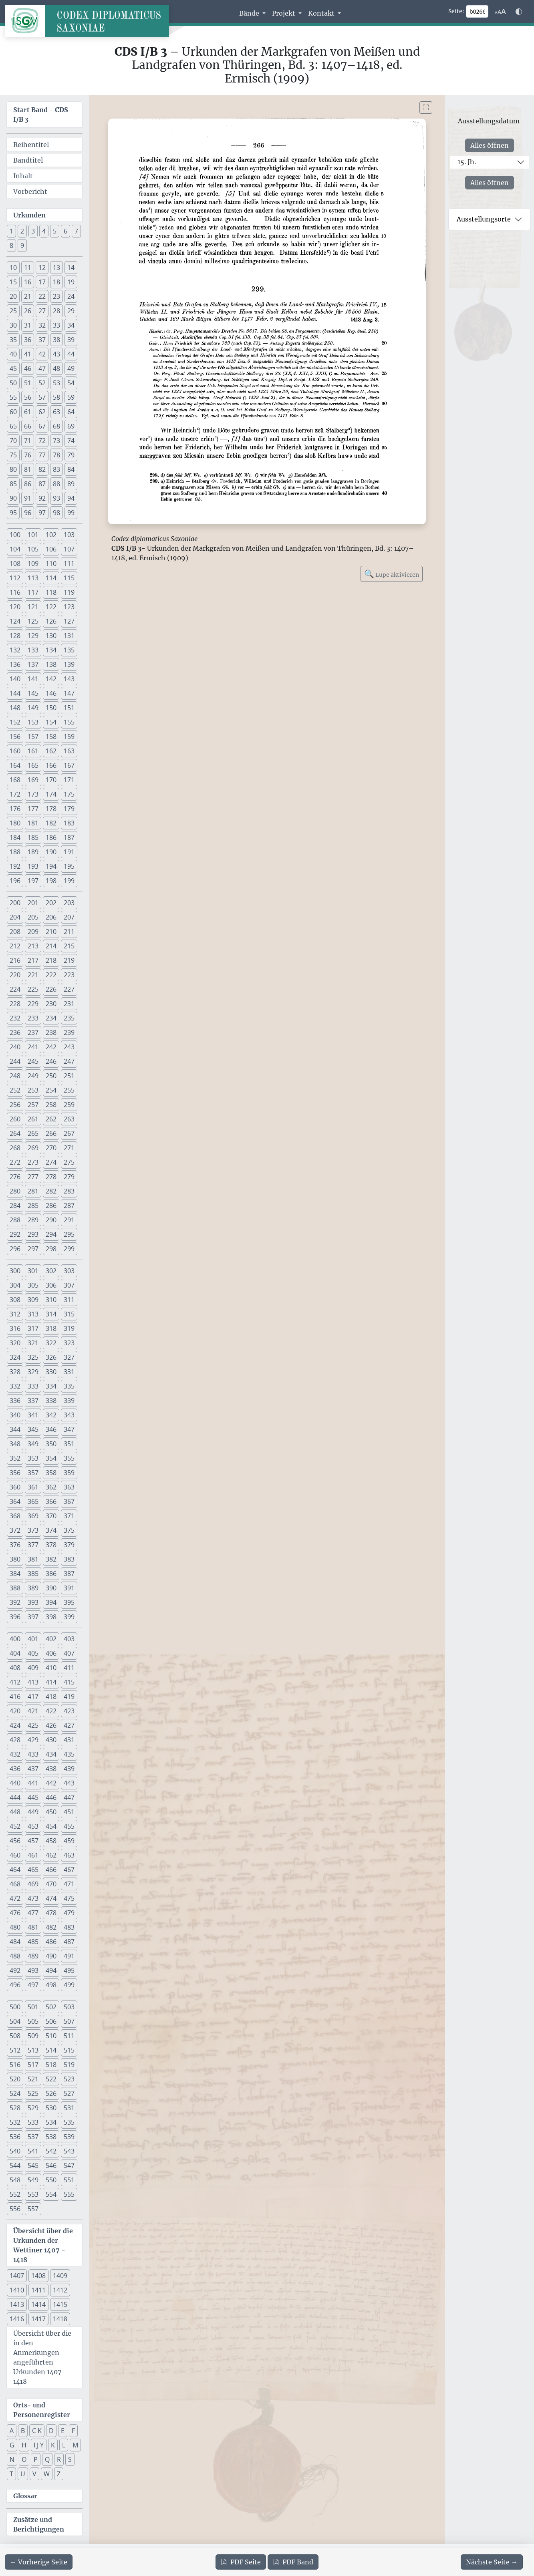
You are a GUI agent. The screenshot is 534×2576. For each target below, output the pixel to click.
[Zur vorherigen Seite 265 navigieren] (39, 2562)
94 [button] (71, 498)
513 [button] (33, 2050)
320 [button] (15, 1342)
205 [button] (33, 917)
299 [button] (69, 1248)
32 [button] (42, 325)
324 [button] (15, 1357)
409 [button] (33, 1667)
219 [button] (69, 960)
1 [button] (11, 231)
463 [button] (69, 1855)
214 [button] (51, 946)
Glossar (25, 2496)
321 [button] (33, 1342)
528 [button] (15, 2107)
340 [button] (15, 1415)
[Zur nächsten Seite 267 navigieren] (492, 2562)
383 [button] (69, 1559)
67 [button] (42, 426)
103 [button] (69, 534)
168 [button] (15, 779)
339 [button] (69, 1400)
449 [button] (33, 1811)
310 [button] (51, 1299)
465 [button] (33, 1869)
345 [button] (33, 1429)
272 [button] (15, 1162)
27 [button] (42, 310)
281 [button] (33, 1191)
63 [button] (56, 411)
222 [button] (51, 974)
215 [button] (69, 946)
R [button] (59, 2459)
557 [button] (33, 2208)
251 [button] (69, 1075)
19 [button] (71, 282)
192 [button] (15, 866)
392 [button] (15, 1602)
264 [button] (15, 1133)
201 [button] (33, 902)
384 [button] (15, 1573)
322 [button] (51, 1342)
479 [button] (69, 1912)
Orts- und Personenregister (41, 2410)
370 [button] (51, 1515)
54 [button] (71, 382)
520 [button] (15, 2079)
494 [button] (51, 1970)
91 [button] (27, 498)
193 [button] (33, 866)
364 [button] (15, 1501)
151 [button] (69, 707)
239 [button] (69, 1032)
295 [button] (69, 1234)
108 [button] (15, 563)
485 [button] (33, 1941)
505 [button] (33, 2021)
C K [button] (37, 2430)
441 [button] (33, 1783)
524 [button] (15, 2093)
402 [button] (51, 1638)
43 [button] (56, 354)
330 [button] (51, 1371)
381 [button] (33, 1559)
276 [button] (15, 1176)
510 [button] (51, 2035)
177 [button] (33, 808)
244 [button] (15, 1061)
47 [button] (42, 368)
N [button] (12, 2459)
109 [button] (33, 563)
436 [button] (15, 1768)
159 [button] (69, 736)
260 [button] (15, 1119)
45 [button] (13, 368)
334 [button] (51, 1386)
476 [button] (15, 1912)
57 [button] (42, 397)
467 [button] (69, 1869)
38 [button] (56, 339)
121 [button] (33, 606)
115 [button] (69, 578)
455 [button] (69, 1826)
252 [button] (15, 1090)
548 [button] (15, 2180)
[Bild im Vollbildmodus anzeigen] (425, 107)
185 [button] (33, 837)
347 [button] (69, 1429)
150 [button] (51, 707)
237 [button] (33, 1032)
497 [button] (33, 1984)
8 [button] (11, 245)
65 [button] (13, 426)
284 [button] (15, 1205)
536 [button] (15, 2136)
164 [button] (15, 765)
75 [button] (13, 455)
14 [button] (71, 267)
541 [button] (33, 2151)
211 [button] (69, 931)
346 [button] (51, 1429)
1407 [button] (17, 2275)
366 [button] (51, 1501)
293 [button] (33, 1234)
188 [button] (15, 851)
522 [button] (51, 2079)
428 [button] (15, 1739)
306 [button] (51, 1285)
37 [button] (42, 339)
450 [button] (51, 1811)
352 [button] (15, 1458)
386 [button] (51, 1573)
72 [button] (42, 440)
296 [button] (15, 1248)
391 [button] (69, 1588)
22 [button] (42, 296)
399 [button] (69, 1616)
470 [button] (51, 1884)
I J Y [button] (39, 2445)
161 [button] (33, 751)
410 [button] (51, 1667)
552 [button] (15, 2194)
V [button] (34, 2473)
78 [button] (56, 455)
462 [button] (51, 1855)
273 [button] (33, 1162)
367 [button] (69, 1501)
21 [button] (27, 296)
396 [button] (15, 1616)
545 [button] (33, 2165)
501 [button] (33, 2006)
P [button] (36, 2459)
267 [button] (69, 1133)
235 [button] (69, 1018)
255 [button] (69, 1090)
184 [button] (15, 837)
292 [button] (15, 1234)
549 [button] (33, 2180)
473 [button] (33, 1898)
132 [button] (15, 650)
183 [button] (69, 823)
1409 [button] (60, 2275)
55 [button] (13, 397)
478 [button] (51, 1912)
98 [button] (56, 512)
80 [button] (13, 469)
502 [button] (51, 2006)
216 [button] (15, 960)
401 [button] (33, 1638)
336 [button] (15, 1400)
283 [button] (69, 1191)
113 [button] (33, 578)
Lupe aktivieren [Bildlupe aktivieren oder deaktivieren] (391, 574)
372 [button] (15, 1530)
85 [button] (13, 483)
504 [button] (15, 2021)
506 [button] (51, 2021)
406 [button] (51, 1653)
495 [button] (69, 1970)
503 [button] (69, 2006)
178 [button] (51, 808)
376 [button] (15, 1544)
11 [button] (27, 267)
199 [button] (69, 880)
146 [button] (51, 693)
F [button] (73, 2430)
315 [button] (69, 1314)
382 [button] (51, 1559)
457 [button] (33, 1840)
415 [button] (69, 1682)
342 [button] (51, 1415)
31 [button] (27, 325)
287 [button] (69, 1205)
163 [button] (69, 751)
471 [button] (69, 1884)
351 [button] (69, 1443)
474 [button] (51, 1898)
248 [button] (15, 1075)
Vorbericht (30, 191)
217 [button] (33, 960)
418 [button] (51, 1696)
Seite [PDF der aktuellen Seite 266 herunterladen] (241, 2562)
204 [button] (15, 917)
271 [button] (69, 1147)
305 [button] (33, 1285)
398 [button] (51, 1616)
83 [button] (56, 469)
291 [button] (69, 1220)
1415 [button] (60, 2304)
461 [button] (33, 1855)
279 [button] (69, 1176)
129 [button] (33, 635)
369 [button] (33, 1515)
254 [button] (51, 1090)
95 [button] (13, 512)
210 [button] (51, 931)
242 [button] (51, 1046)
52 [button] (42, 382)
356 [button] (15, 1472)
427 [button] (69, 1725)
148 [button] (15, 707)
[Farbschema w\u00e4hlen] (518, 11)
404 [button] (15, 1653)
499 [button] (69, 1984)
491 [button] (69, 1956)
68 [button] (56, 426)
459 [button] (69, 1840)
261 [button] (33, 1119)
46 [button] (27, 368)
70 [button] (13, 440)
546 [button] (51, 2165)
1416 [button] (17, 2318)
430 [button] (51, 1739)
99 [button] (71, 512)
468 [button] (15, 1884)
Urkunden (29, 215)
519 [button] (69, 2064)
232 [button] (15, 1018)
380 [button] (15, 1559)
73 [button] (56, 440)
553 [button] (33, 2194)
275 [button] (69, 1162)
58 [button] (56, 397)
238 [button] (51, 1032)
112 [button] (15, 578)
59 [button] (71, 397)
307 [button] (69, 1285)
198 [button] (51, 880)
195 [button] (69, 866)
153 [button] (33, 722)
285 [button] (33, 1205)
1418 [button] (60, 2318)
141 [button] (33, 678)
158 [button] (51, 736)
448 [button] (15, 1811)
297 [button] (33, 1248)
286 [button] (51, 1205)
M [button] (75, 2445)
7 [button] (76, 231)
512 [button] (15, 2050)
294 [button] (51, 1234)
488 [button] (15, 1956)
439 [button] (69, 1768)
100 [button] (15, 534)
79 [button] (71, 455)
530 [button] (51, 2107)
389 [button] (33, 1588)
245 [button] (33, 1061)
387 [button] (69, 1573)
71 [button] (27, 440)
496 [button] (15, 1984)
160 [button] (15, 751)
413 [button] (33, 1682)
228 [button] (15, 1003)
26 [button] (27, 310)
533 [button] (33, 2122)
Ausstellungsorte (484, 219)
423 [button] (69, 1711)
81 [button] (27, 469)
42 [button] (42, 354)
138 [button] (51, 664)
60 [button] (13, 411)
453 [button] (33, 1826)
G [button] (12, 2445)
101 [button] (33, 534)
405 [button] (33, 1653)
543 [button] (69, 2151)
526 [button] (51, 2093)
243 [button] (69, 1046)
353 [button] (33, 1458)
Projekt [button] (284, 13)
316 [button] (15, 1328)
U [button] (22, 2473)
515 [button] (69, 2050)
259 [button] (69, 1104)
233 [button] (33, 1018)
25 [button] (13, 310)
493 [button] (33, 1970)
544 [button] (15, 2165)
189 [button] (33, 851)
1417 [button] (38, 2318)
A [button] (12, 2430)
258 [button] (51, 1104)
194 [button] (51, 866)
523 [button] (69, 2079)
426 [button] (51, 1725)
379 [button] (69, 1544)
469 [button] (33, 1884)
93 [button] (56, 498)
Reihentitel (31, 145)
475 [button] (69, 1898)
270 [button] (51, 1147)
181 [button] (33, 823)
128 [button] (15, 635)
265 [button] (33, 1133)
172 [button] (15, 794)
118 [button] (51, 592)
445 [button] (33, 1797)
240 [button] (15, 1046)
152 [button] (15, 722)
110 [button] (51, 563)
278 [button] (51, 1176)
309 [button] (33, 1299)
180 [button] (15, 823)
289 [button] (33, 1220)
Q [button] (47, 2459)
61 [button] (27, 411)
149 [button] (33, 707)
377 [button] (33, 1544)
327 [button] (69, 1357)
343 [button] (69, 1415)
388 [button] (15, 1588)
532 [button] (15, 2122)
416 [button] (15, 1696)
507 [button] (69, 2021)
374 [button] (51, 1530)
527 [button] (69, 2093)
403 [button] (69, 1638)
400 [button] (15, 1638)
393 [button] (33, 1602)
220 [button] (15, 974)
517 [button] (33, 2064)
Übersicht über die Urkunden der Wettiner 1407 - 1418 (43, 2245)
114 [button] (51, 578)
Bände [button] (250, 13)
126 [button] (51, 621)
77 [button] (42, 455)
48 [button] (56, 368)
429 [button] (33, 1739)
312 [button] (15, 1314)
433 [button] (33, 1754)
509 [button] (33, 2035)
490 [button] (51, 1956)
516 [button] (15, 2064)
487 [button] (69, 1941)
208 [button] (15, 931)
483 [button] (69, 1927)
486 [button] (51, 1941)
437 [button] (33, 1768)
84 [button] (71, 469)
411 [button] (69, 1667)
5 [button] (54, 231)
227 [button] (69, 989)
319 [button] (69, 1328)
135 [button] (69, 650)
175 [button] (69, 794)
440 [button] (15, 1783)
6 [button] (65, 231)
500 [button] (15, 2006)
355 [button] (69, 1458)
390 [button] (51, 1588)
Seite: (456, 11)
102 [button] (51, 534)
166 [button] (51, 765)
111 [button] (69, 563)
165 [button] (33, 765)
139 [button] (69, 664)
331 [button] (69, 1371)
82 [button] (42, 469)
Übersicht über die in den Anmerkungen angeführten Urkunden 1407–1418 (42, 2357)
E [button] (62, 2430)
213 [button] (33, 946)
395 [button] (69, 1602)
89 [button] (71, 483)
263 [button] (69, 1119)
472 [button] (15, 1898)
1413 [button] (17, 2304)
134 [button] (51, 650)
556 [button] (15, 2208)
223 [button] (69, 974)
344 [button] (15, 1429)
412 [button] (15, 1682)
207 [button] (69, 917)
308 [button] (15, 1299)
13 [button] (56, 267)
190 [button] (51, 851)
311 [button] (69, 1299)
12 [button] (42, 267)
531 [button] (69, 2107)
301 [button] (33, 1270)
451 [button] (69, 1811)
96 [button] (27, 512)
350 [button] (51, 1443)
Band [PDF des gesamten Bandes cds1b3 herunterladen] (293, 2562)
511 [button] (69, 2035)
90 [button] (13, 498)
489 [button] (33, 1956)
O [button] (24, 2459)
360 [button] (15, 1487)
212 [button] (15, 946)
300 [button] (15, 1270)
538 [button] (51, 2136)
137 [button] (33, 664)
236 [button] (15, 1032)
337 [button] (33, 1400)
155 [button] (69, 722)
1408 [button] (38, 2275)
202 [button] (51, 902)
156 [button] (15, 736)
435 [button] (69, 1754)
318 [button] (51, 1328)
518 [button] (51, 2064)
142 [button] (51, 678)
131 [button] (69, 635)
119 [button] (69, 592)
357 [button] (33, 1472)
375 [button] (69, 1530)
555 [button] (69, 2194)
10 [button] (13, 267)
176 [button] (15, 808)
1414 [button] (38, 2304)
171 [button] (69, 779)
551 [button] (69, 2180)
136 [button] (15, 664)
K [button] (53, 2445)
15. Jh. (466, 162)
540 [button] (15, 2151)
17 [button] (42, 282)
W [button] (47, 2473)
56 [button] (27, 397)
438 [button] (51, 1768)
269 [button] (33, 1147)
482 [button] (51, 1927)
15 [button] (13, 282)
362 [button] (51, 1487)
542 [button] (51, 2151)
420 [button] (15, 1711)
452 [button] (15, 1826)
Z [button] (58, 2473)
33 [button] (56, 325)
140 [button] (15, 678)
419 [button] (69, 1696)
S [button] (70, 2459)
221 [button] (33, 974)
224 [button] (15, 989)
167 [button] (69, 765)
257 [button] (33, 1104)
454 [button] (51, 1826)
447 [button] (69, 1797)
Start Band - (40, 114)
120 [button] (15, 606)
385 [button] (33, 1573)
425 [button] (33, 1725)
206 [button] (51, 917)
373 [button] (33, 1530)
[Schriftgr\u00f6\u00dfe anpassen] (500, 11)
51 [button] (27, 382)
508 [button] (15, 2035)
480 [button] (15, 1927)
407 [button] (69, 1653)
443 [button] (69, 1783)
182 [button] (51, 823)
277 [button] (33, 1176)
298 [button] (51, 1248)
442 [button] (51, 1783)
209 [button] (33, 931)
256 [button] (15, 1104)
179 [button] (69, 808)
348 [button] (15, 1443)
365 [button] (33, 1501)
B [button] (23, 2430)
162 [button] (51, 751)
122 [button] (51, 606)
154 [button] (51, 722)
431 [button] (69, 1739)
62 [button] (42, 411)
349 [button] (33, 1443)
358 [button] (51, 1472)
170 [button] (51, 779)
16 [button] (27, 282)
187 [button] (69, 837)
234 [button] (51, 1018)
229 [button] (33, 1003)
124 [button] (15, 621)
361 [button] (33, 1487)
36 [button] (27, 339)
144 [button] (15, 693)
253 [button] (33, 1090)
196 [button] (15, 880)
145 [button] (33, 693)
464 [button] (15, 1869)
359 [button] (69, 1472)
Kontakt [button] (322, 13)
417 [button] (33, 1696)
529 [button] (33, 2107)
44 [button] (71, 354)
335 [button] (69, 1386)
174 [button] (51, 794)
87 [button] (42, 483)
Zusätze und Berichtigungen (38, 2524)
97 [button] (42, 512)
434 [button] (51, 1754)
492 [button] (15, 1970)
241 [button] (33, 1046)
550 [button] (51, 2180)
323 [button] (69, 1342)
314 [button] (51, 1314)
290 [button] (51, 1220)
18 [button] (56, 282)
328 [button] (15, 1371)
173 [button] (33, 794)
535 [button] (69, 2122)
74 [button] (71, 440)
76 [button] (27, 455)
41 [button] (27, 354)
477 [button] (33, 1912)
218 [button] (51, 960)
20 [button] (13, 296)
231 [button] (69, 1003)
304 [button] (15, 1285)
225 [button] (33, 989)
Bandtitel (28, 160)
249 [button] (33, 1075)
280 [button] (15, 1191)
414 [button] (51, 1682)
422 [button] (51, 1711)
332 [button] (15, 1386)
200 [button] (15, 902)
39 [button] (71, 339)
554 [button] (51, 2194)
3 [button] (33, 231)
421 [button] (33, 1711)
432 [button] (15, 1754)
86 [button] (27, 483)
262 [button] (51, 1119)
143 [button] (69, 678)
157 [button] (33, 736)
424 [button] (15, 1725)
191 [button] (69, 851)
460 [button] (15, 1855)
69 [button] (71, 426)
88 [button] (56, 483)
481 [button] (33, 1927)
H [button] (24, 2445)
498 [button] (51, 1984)
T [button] (11, 2473)
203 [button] (69, 902)
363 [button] (69, 1487)
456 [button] (15, 1840)
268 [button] (15, 1147)
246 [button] (51, 1061)
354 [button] (51, 1458)
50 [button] (13, 382)
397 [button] (33, 1616)
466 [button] (51, 1869)
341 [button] (33, 1415)
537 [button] (33, 2136)
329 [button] (33, 1371)
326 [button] (51, 1357)
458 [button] (51, 1840)
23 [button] (56, 296)
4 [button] (44, 231)
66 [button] (27, 426)
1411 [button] (38, 2290)
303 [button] (69, 1270)
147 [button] (69, 693)
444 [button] (15, 1797)
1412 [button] (60, 2290)
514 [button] (51, 2050)
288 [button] (15, 1220)
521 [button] (33, 2079)
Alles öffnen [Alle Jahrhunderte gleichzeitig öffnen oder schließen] (489, 145)
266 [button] (51, 1133)
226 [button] (51, 989)
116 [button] (15, 592)
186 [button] (51, 837)
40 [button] (13, 354)
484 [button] (15, 1941)
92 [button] (42, 498)
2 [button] (22, 231)
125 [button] (33, 621)
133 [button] (33, 650)
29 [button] (71, 310)
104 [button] (15, 549)
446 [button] (51, 1797)
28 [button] (56, 310)
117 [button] (33, 592)
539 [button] (69, 2136)
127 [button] (69, 621)
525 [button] (33, 2093)
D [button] (51, 2430)
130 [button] (51, 635)
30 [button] (13, 325)
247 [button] (69, 1061)
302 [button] (51, 1270)
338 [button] (51, 1400)
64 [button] (71, 411)
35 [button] (13, 339)
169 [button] (33, 779)
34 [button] (71, 325)
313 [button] (33, 1314)
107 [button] (69, 549)
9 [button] (22, 245)
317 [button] (33, 1328)
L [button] (63, 2445)
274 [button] (51, 1162)
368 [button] (15, 1515)
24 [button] (71, 296)
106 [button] (51, 549)
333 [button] (33, 1386)
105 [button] (33, 549)
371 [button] (69, 1515)
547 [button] (69, 2165)
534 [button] (51, 2122)
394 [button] (51, 1602)
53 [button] (56, 382)
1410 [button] (17, 2290)
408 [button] (15, 1667)
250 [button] (51, 1075)
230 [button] (51, 1003)
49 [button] (71, 368)
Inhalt (23, 176)
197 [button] (33, 880)
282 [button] (51, 1191)
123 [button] (69, 606)
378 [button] (51, 1544)
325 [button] (33, 1357)
